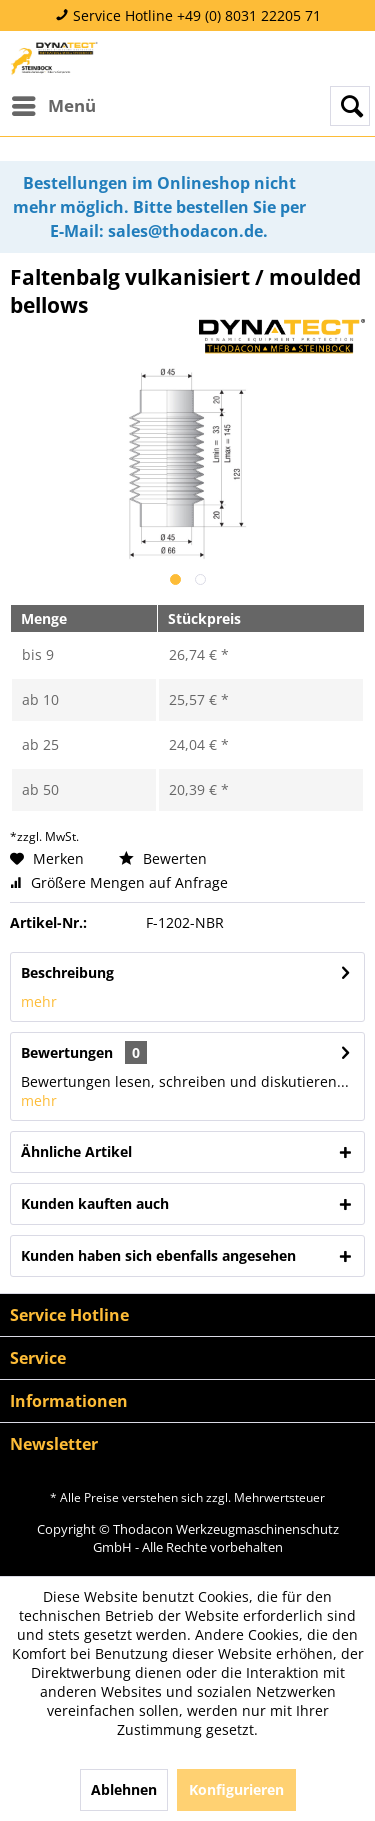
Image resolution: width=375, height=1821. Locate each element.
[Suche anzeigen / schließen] (350, 106)
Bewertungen (67, 1052)
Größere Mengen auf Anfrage (119, 882)
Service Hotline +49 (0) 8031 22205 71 (188, 15)
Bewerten (163, 858)
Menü (54, 103)
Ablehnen (124, 1789)
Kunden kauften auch (95, 1203)
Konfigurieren (236, 1789)
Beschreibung (67, 972)
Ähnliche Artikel (76, 1151)
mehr (39, 1001)
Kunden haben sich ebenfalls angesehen (158, 1255)
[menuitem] (53, 106)
